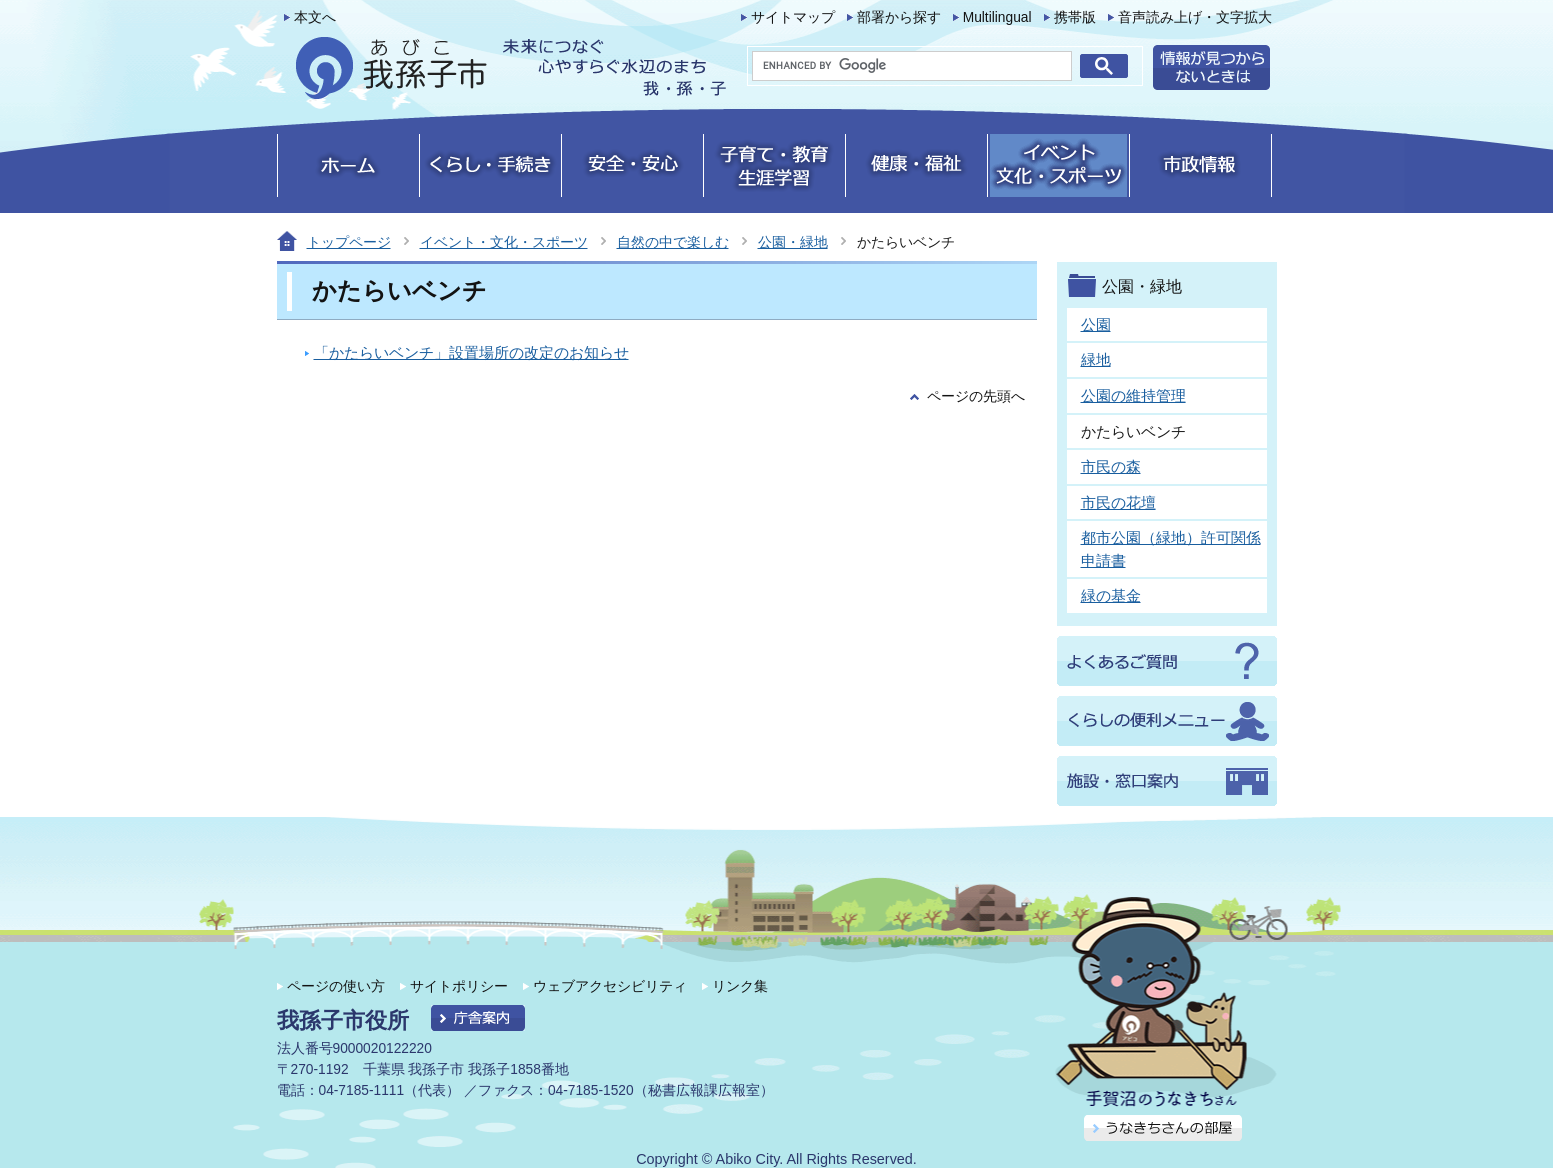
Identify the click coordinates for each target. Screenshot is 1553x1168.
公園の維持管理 (1133, 395)
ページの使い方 (336, 986)
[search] (912, 66)
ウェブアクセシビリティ (610, 986)
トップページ (349, 242)
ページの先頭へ (976, 396)
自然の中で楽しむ (673, 242)
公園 (1096, 324)
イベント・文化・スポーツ (504, 242)
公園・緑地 (793, 242)
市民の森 (1111, 466)
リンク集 (740, 986)
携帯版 (1075, 17)
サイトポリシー (459, 986)
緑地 (1096, 359)
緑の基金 (1111, 595)
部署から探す (899, 17)
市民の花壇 (1118, 502)
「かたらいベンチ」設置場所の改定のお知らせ (471, 352)
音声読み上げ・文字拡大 (1195, 17)
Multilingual (997, 17)
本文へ (315, 17)
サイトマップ (793, 17)
